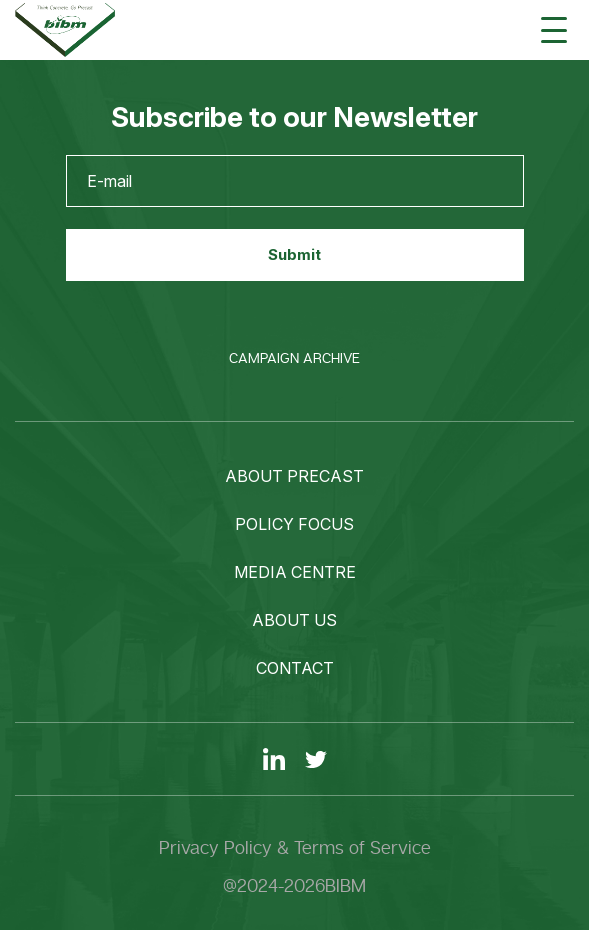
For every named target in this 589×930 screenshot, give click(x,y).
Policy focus (294, 524)
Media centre (295, 572)
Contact (295, 668)
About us (294, 620)
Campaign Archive (294, 358)
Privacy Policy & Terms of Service (295, 848)
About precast (294, 476)
